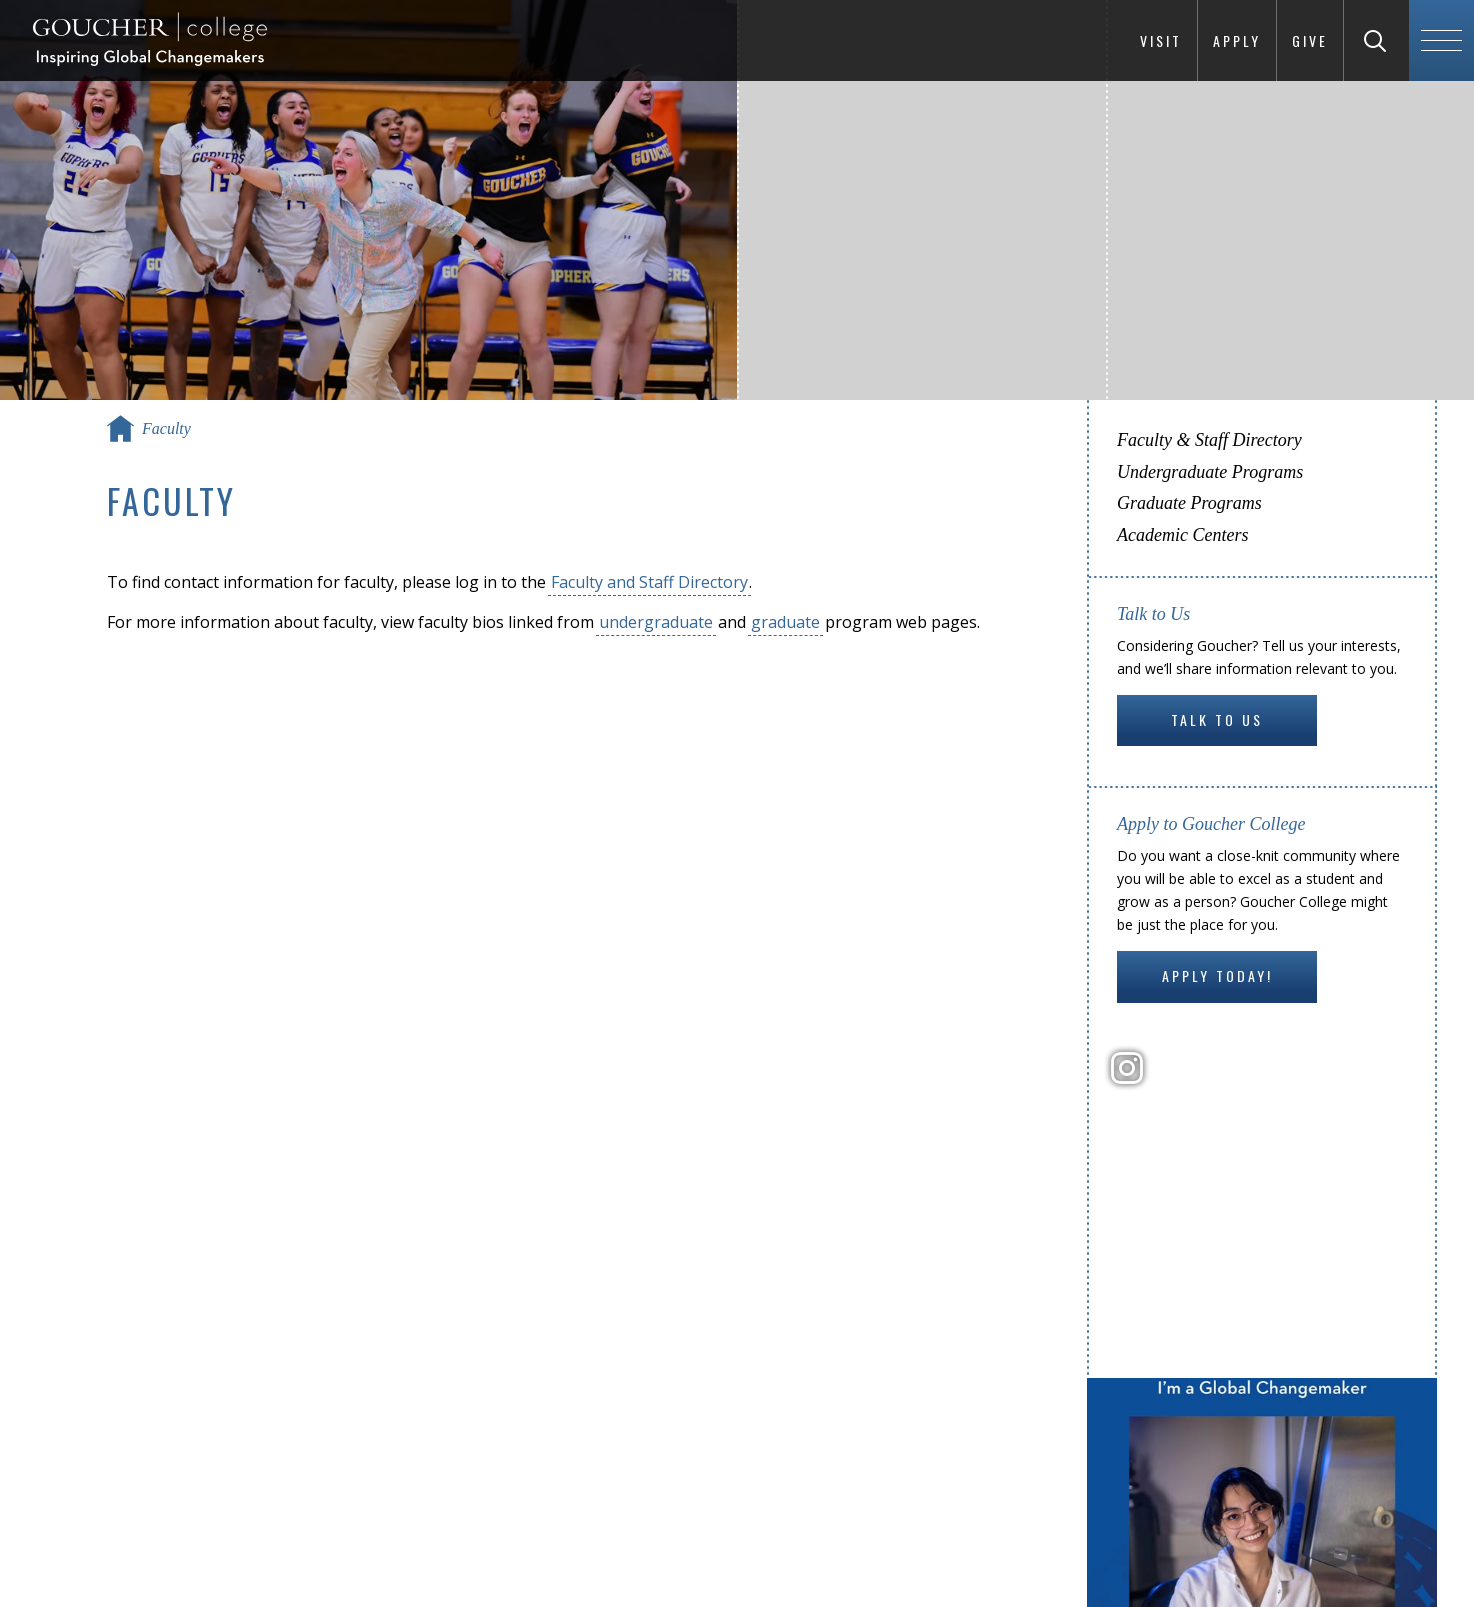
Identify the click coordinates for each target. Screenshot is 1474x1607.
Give (1310, 40)
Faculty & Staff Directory (1209, 440)
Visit (1161, 40)
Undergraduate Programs (1210, 472)
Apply (1237, 40)
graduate (785, 622)
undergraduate (656, 622)
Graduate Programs (1189, 503)
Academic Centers (1182, 535)
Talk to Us (1217, 719)
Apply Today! (1217, 975)
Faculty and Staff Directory (649, 582)
